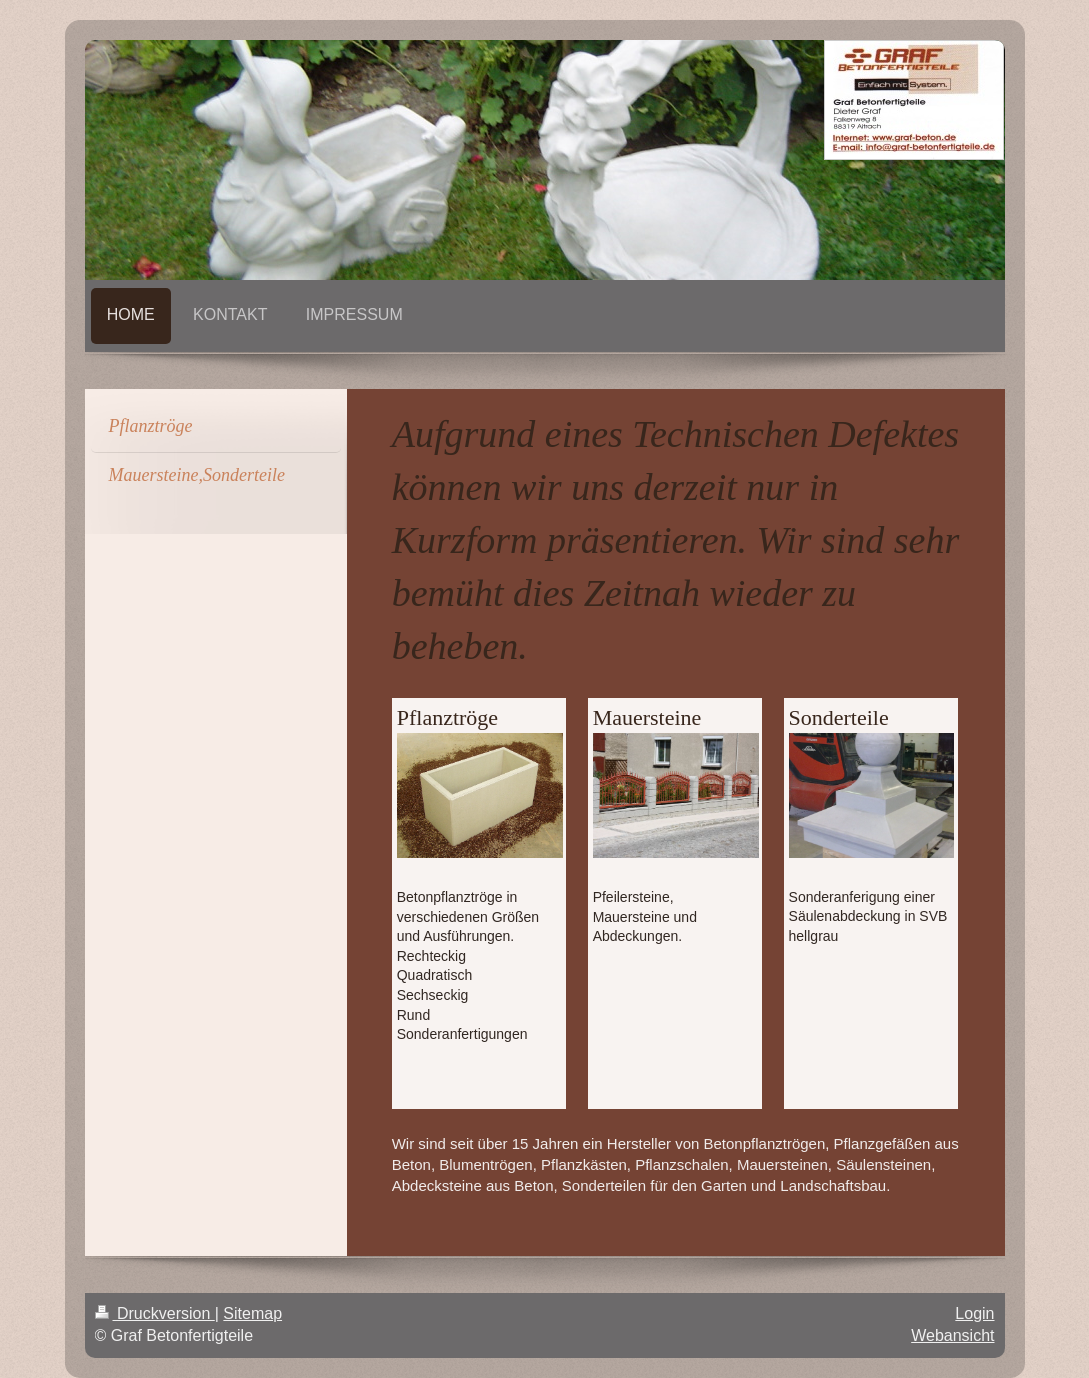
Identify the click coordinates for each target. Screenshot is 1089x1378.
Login (974, 1313)
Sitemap (252, 1313)
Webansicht (952, 1335)
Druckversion (155, 1313)
